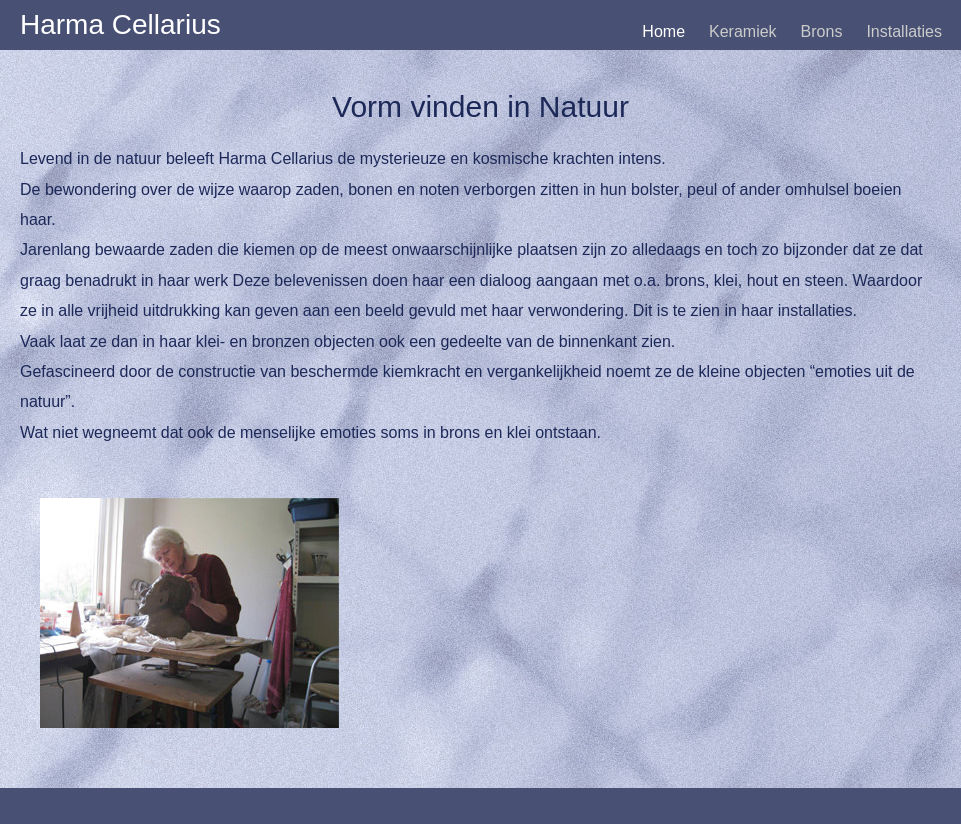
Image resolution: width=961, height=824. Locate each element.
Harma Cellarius (120, 24)
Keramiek (743, 31)
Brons (822, 31)
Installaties (904, 31)
